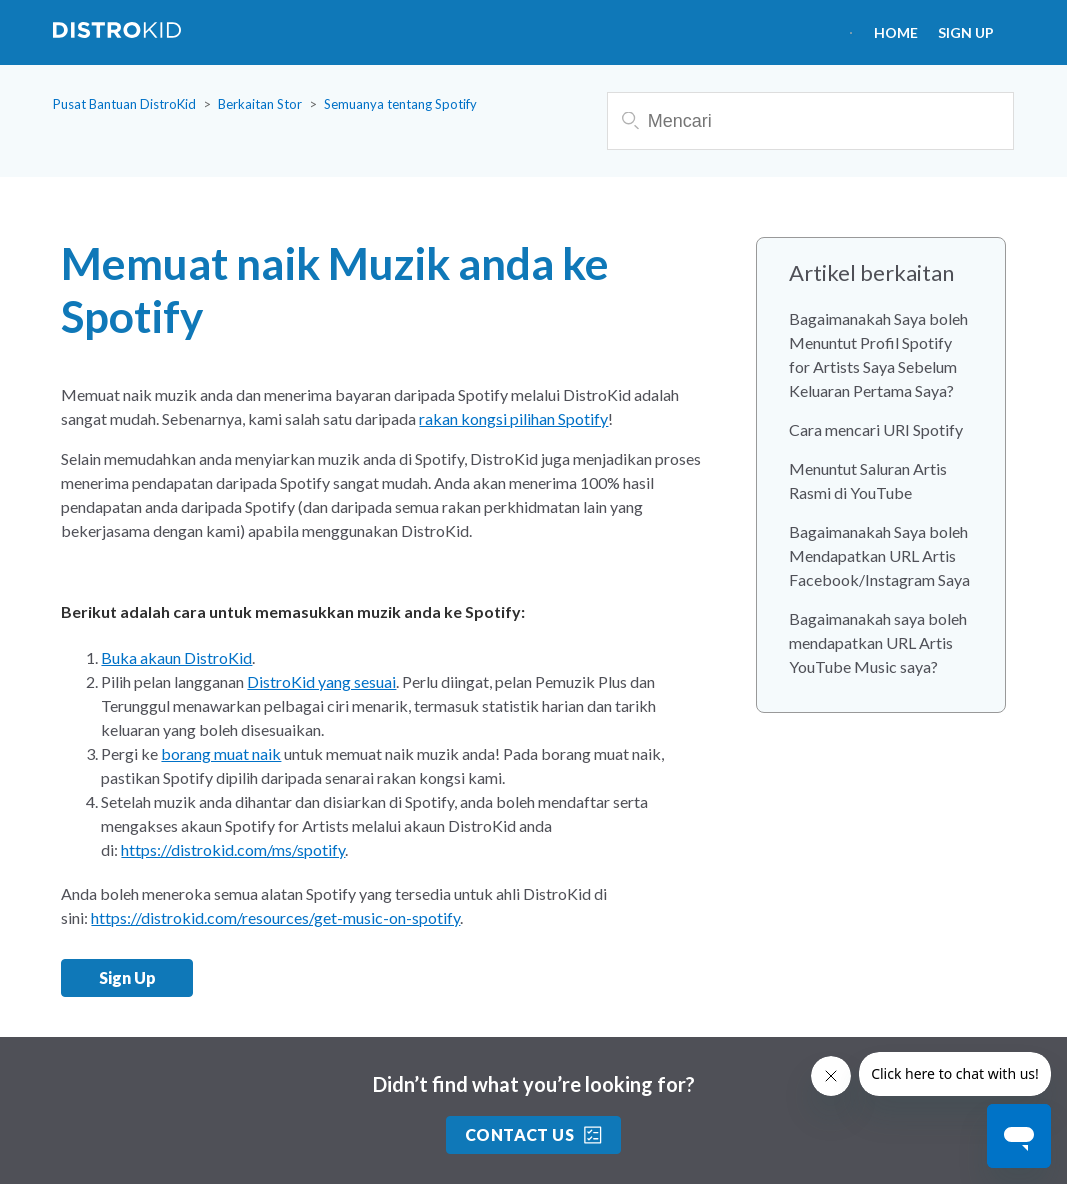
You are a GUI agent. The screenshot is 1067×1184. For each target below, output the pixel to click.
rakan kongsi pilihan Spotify (513, 418)
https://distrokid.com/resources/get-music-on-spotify (275, 917)
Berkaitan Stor (260, 104)
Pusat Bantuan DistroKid (124, 104)
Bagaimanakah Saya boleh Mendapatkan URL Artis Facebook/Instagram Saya (879, 555)
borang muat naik (221, 753)
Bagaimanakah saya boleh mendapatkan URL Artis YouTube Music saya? (878, 642)
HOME (896, 32)
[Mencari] (810, 121)
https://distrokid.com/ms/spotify (233, 849)
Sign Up (966, 32)
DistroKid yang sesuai (321, 681)
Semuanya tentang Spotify (400, 104)
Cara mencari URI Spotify (876, 429)
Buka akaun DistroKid (176, 657)
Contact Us (534, 1134)
